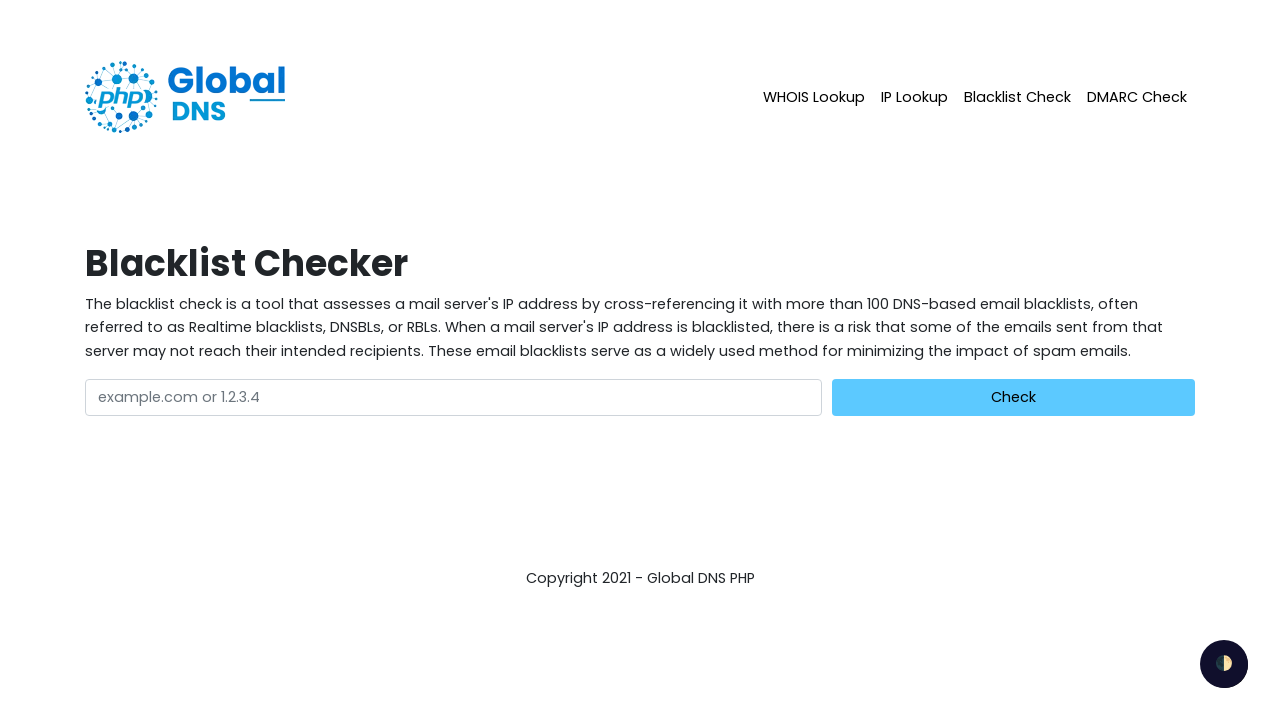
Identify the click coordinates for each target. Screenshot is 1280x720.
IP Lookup (914, 97)
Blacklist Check (1017, 97)
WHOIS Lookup (814, 97)
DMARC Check (1137, 97)
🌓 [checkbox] (1224, 663)
